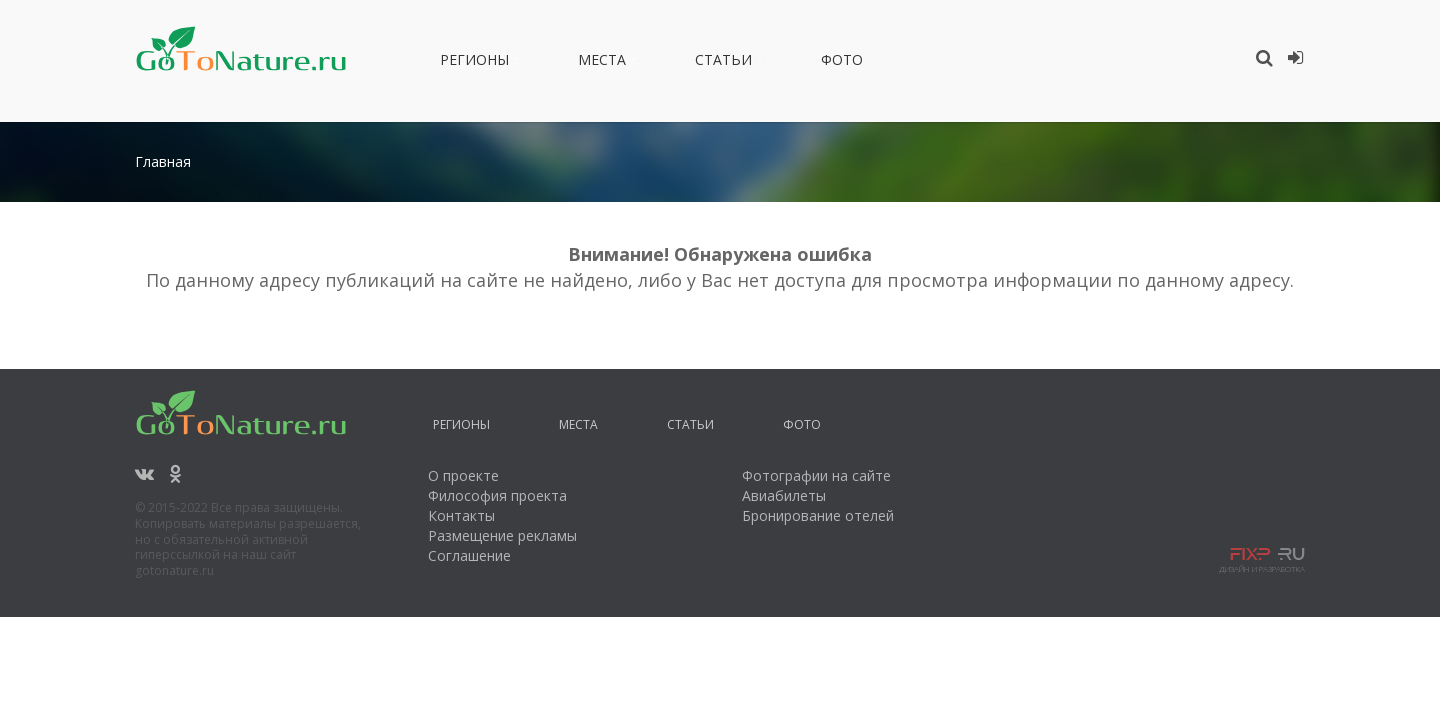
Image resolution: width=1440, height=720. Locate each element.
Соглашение (469, 555)
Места (602, 63)
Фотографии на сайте (816, 475)
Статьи (723, 63)
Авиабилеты (784, 495)
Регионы (474, 63)
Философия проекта (497, 495)
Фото (842, 63)
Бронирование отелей (818, 515)
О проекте (463, 475)
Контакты (461, 515)
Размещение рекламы (502, 535)
